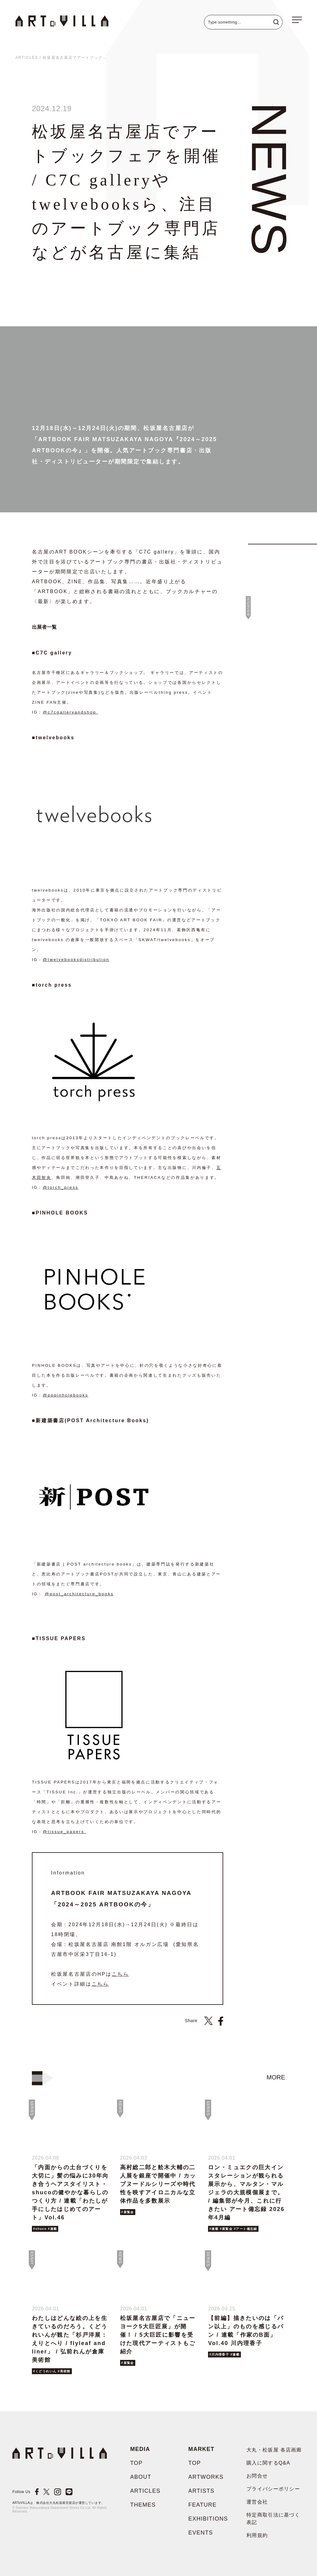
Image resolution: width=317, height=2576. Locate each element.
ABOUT (140, 2477)
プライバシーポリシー (273, 2488)
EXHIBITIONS (208, 2519)
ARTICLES (26, 57)
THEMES (143, 2505)
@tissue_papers (64, 1831)
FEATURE (202, 2505)
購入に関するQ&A (268, 2462)
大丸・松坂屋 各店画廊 (274, 2449)
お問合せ (257, 2475)
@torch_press (60, 1187)
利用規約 (257, 2535)
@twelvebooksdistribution (76, 959)
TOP (136, 2463)
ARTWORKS (206, 2477)
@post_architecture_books (79, 1594)
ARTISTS (201, 2491)
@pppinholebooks (65, 1395)
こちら (120, 1974)
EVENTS (200, 2533)
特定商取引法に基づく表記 (273, 2518)
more (276, 2077)
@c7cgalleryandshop (70, 712)
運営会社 (257, 2501)
